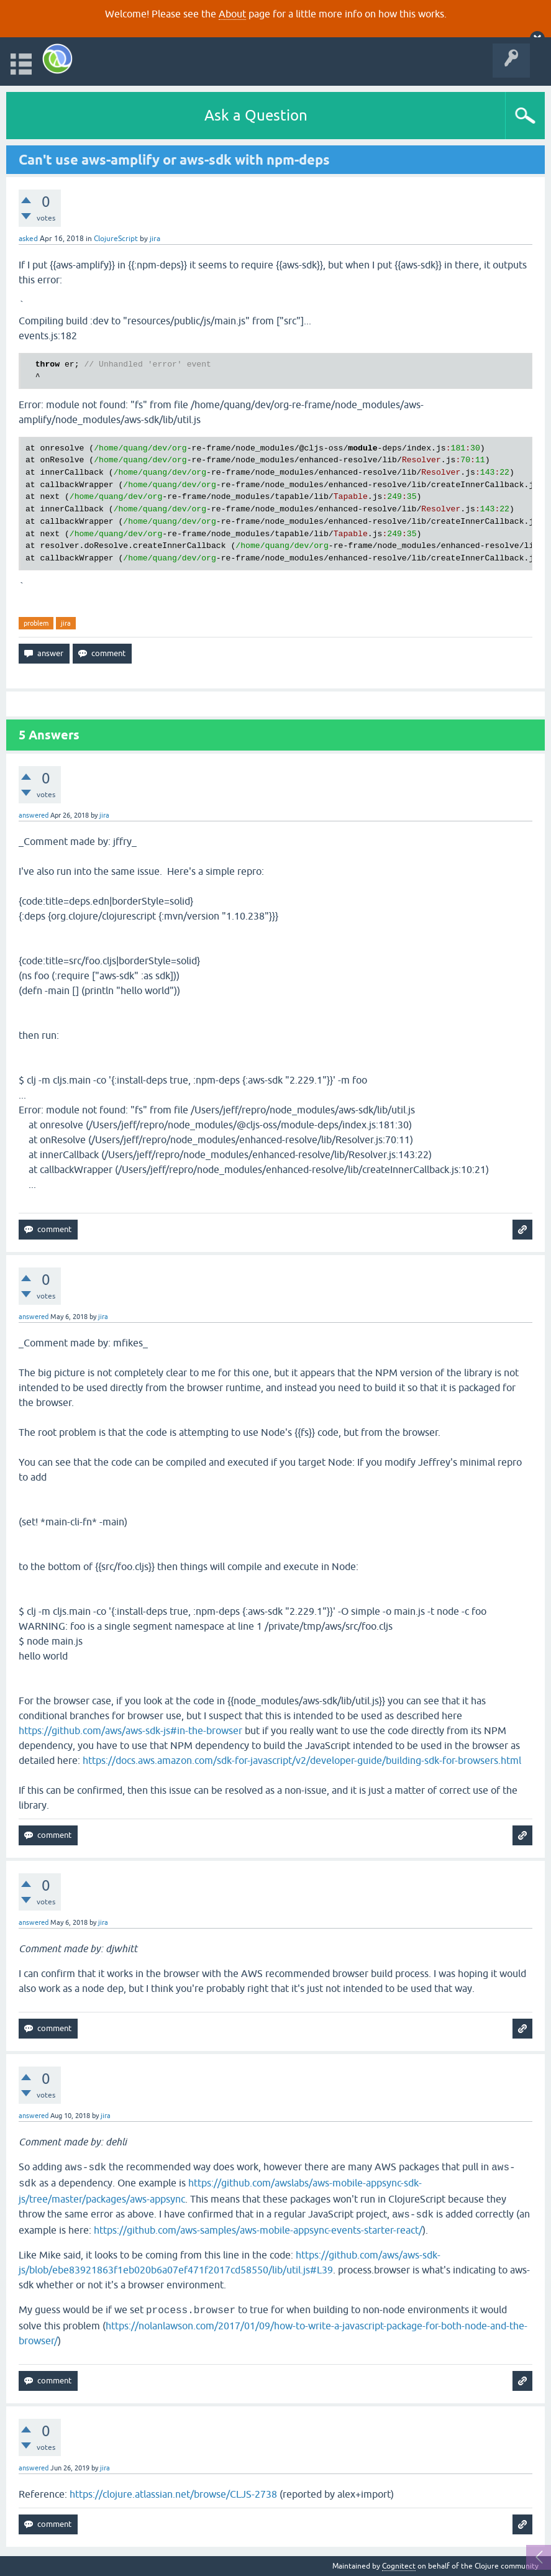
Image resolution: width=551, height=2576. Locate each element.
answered (33, 815)
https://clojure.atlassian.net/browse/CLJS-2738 (173, 2494)
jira (66, 623)
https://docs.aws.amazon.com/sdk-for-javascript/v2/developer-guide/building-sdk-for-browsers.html (302, 1760)
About (232, 13)
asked (28, 238)
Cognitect (399, 2566)
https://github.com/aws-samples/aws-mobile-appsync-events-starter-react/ (258, 2230)
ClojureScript (116, 238)
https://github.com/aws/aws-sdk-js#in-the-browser (130, 1730)
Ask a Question (255, 115)
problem (36, 623)
